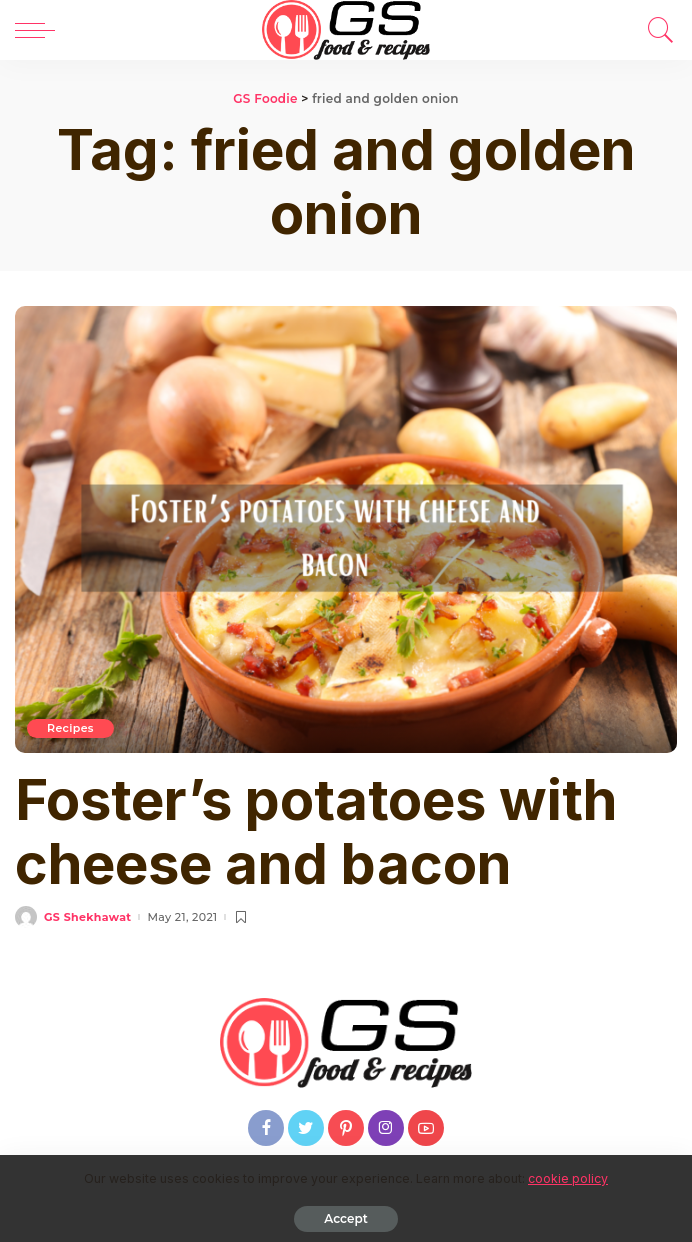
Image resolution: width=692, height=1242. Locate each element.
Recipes (70, 728)
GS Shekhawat (87, 917)
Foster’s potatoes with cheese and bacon (316, 832)
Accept (345, 1218)
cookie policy (568, 1178)
